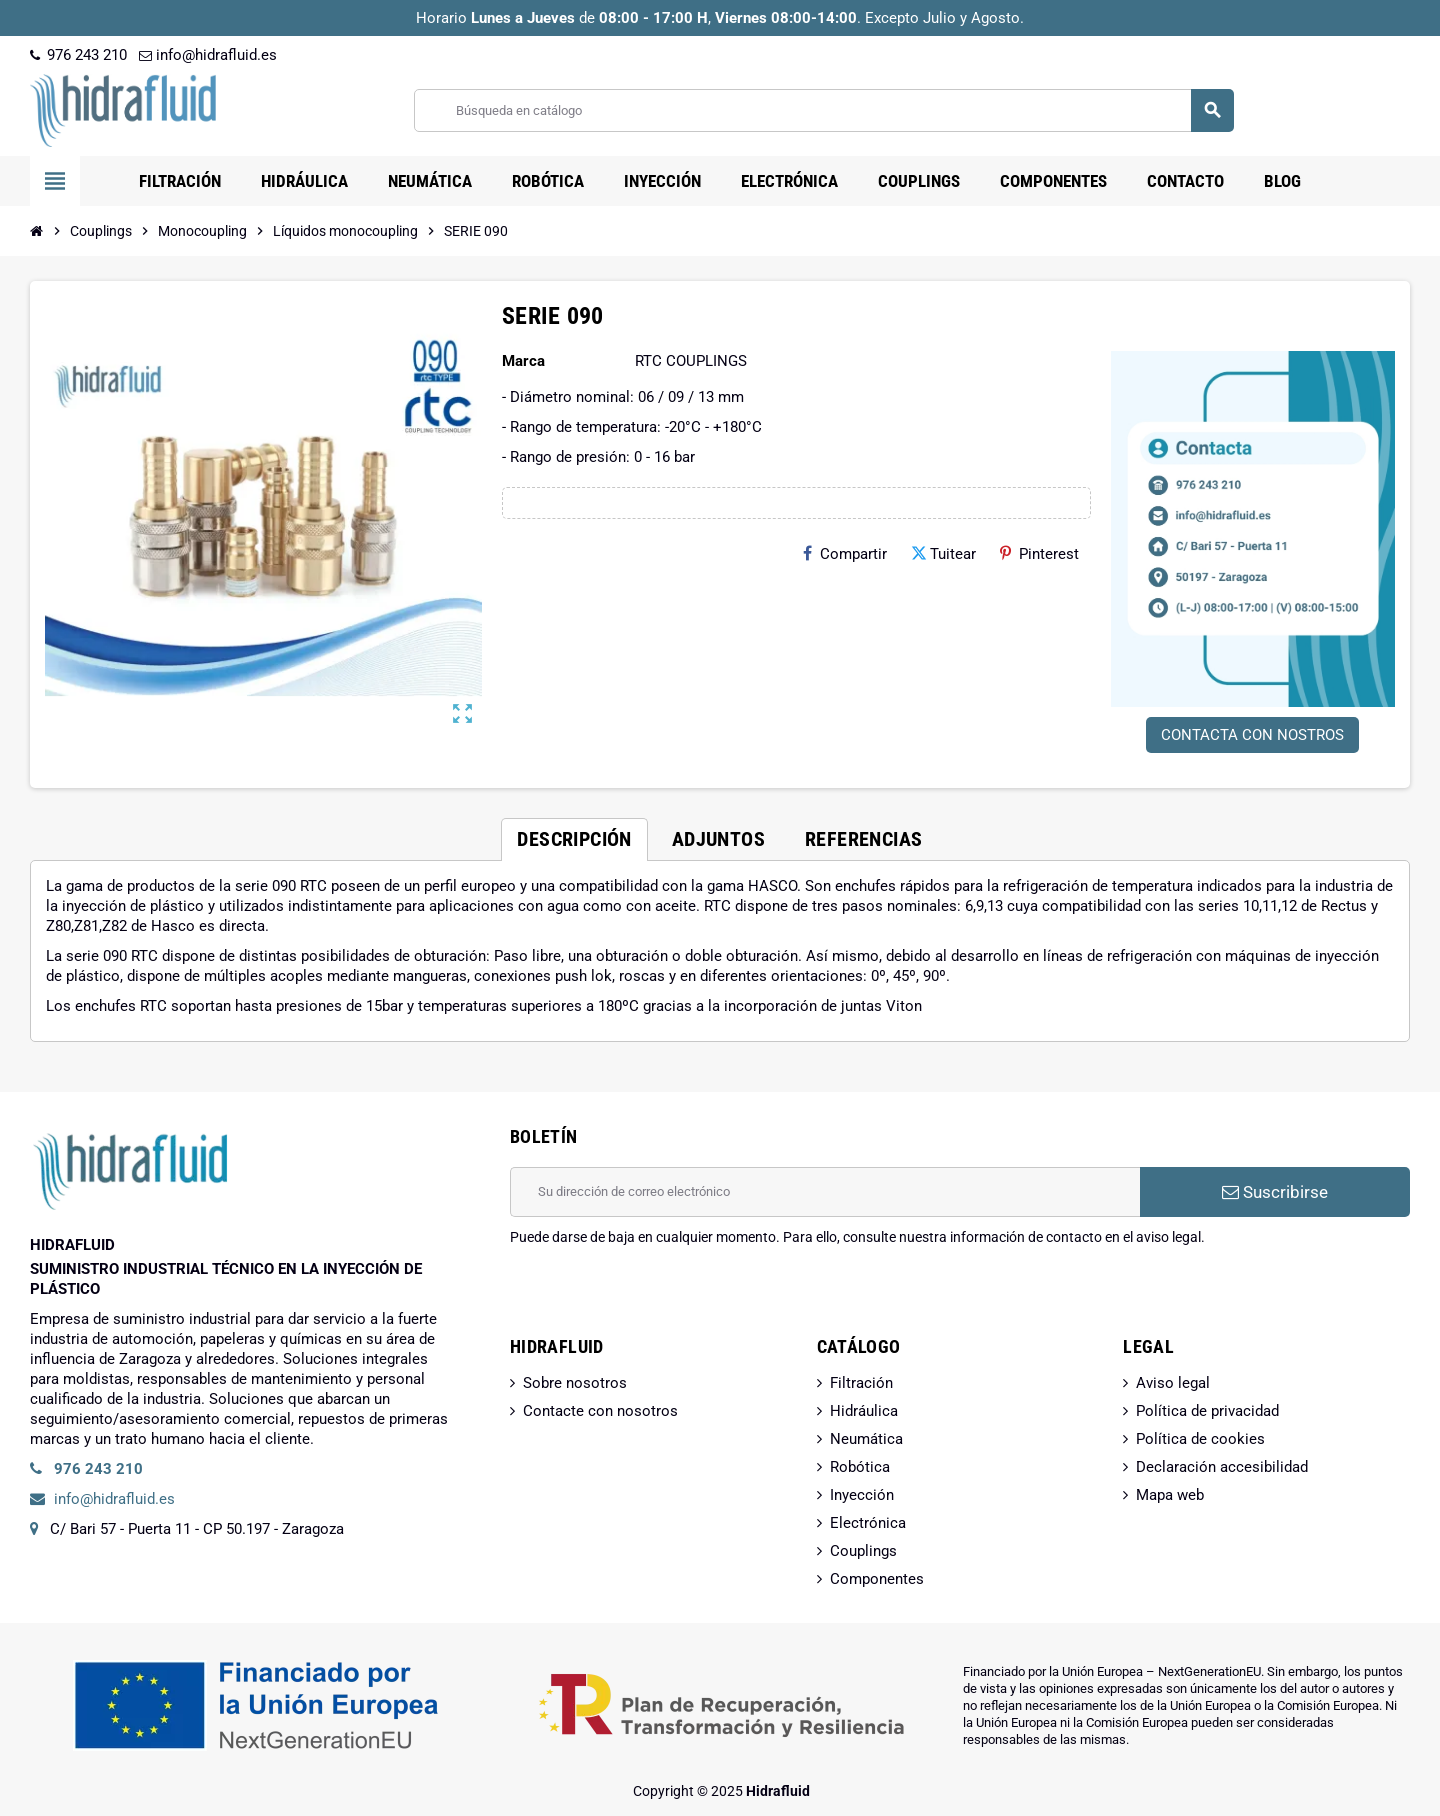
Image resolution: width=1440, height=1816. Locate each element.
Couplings (863, 1551)
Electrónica (868, 1523)
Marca (523, 361)
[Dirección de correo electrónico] (825, 1192)
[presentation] (662, 1298)
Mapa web (1170, 1495)
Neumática (866, 1439)
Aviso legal (1173, 1383)
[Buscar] (823, 110)
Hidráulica (864, 1411)
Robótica (860, 1467)
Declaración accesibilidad (1222, 1467)
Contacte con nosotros (600, 1411)
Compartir (845, 554)
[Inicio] (37, 231)
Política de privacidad (1207, 1411)
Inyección (862, 1495)
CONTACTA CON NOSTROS (1252, 735)
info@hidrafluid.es (208, 55)
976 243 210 (78, 55)
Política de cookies (1200, 1439)
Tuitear (943, 554)
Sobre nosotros (575, 1383)
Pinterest (1039, 554)
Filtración (861, 1383)
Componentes (877, 1579)
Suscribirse (1275, 1192)
